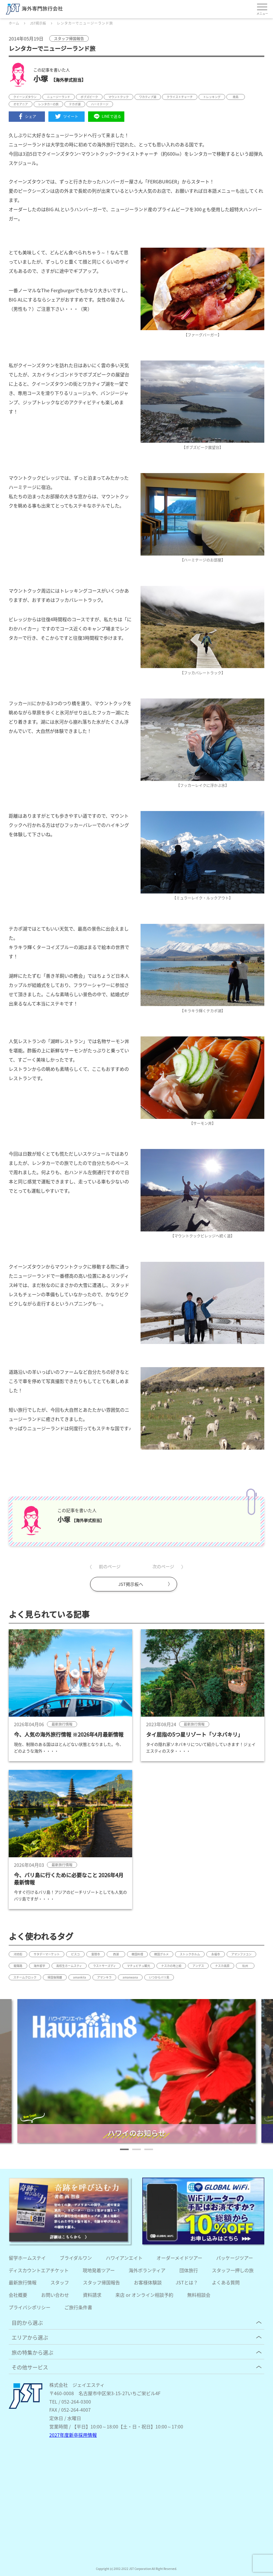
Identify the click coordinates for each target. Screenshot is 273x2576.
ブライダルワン (76, 2257)
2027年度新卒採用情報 (73, 2434)
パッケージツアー (234, 2257)
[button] (124, 2149)
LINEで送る (106, 116)
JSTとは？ (187, 2282)
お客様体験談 (148, 2282)
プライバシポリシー (29, 2307)
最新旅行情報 (23, 2282)
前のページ (110, 1566)
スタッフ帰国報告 (101, 2282)
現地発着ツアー (99, 2270)
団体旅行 (188, 2270)
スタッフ (59, 2282)
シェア (27, 116)
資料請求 (92, 2294)
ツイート (66, 116)
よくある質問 (226, 2282)
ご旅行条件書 (78, 2307)
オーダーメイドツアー (179, 2257)
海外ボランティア (147, 2270)
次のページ (163, 1566)
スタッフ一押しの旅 (233, 2270)
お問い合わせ (55, 2294)
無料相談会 (198, 2294)
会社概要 (18, 2294)
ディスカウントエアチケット (39, 2270)
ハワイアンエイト (124, 2257)
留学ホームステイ (27, 2257)
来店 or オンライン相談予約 (144, 2294)
